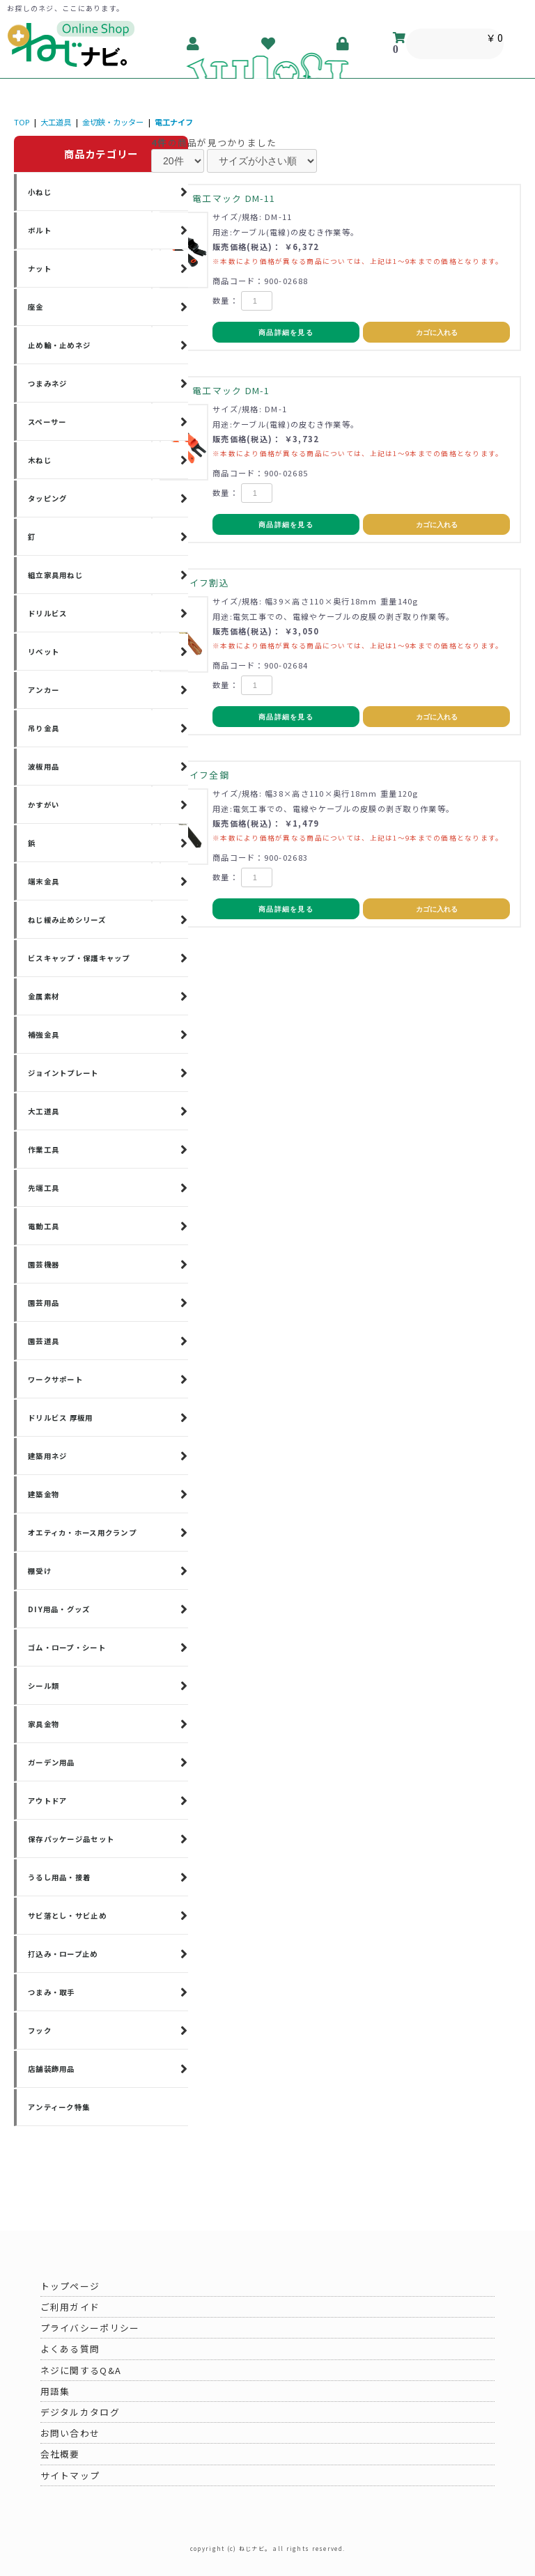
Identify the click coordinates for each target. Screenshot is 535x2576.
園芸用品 (43, 1302)
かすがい (43, 804)
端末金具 (43, 881)
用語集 (55, 2391)
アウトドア (47, 1800)
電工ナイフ (174, 121)
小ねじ (40, 192)
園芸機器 (43, 1264)
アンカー (43, 690)
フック (40, 2030)
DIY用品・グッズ (59, 1609)
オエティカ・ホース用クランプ (82, 1532)
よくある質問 (70, 2348)
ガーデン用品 (51, 1762)
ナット (40, 268)
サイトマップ (70, 2475)
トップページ (70, 2286)
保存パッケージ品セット (71, 1839)
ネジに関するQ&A (81, 2370)
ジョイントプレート (63, 1073)
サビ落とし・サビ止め (67, 1915)
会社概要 (60, 2453)
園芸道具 (43, 1341)
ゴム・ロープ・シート (67, 1647)
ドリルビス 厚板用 (60, 1417)
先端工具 (43, 1187)
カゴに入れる (437, 332)
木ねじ (40, 460)
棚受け (40, 1571)
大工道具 (55, 121)
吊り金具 (43, 728)
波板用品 (43, 766)
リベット (43, 651)
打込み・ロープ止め (63, 1954)
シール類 (43, 1685)
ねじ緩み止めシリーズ (67, 919)
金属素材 (43, 996)
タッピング (47, 498)
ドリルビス (47, 613)
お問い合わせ (70, 2433)
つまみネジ (47, 383)
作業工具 (43, 1149)
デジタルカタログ (80, 2412)
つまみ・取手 (51, 1992)
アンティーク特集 (59, 2107)
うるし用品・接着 (59, 1877)
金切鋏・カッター (113, 121)
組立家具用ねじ (55, 575)
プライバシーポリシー (90, 2327)
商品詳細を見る (285, 332)
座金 (36, 307)
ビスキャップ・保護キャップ (79, 958)
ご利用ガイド (70, 2306)
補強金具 (43, 1034)
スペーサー (47, 421)
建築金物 (43, 1494)
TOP (21, 121)
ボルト (40, 230)
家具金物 (43, 1724)
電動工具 (43, 1226)
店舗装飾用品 (51, 2068)
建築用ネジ (47, 1456)
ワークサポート (55, 1379)
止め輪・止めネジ (59, 345)
